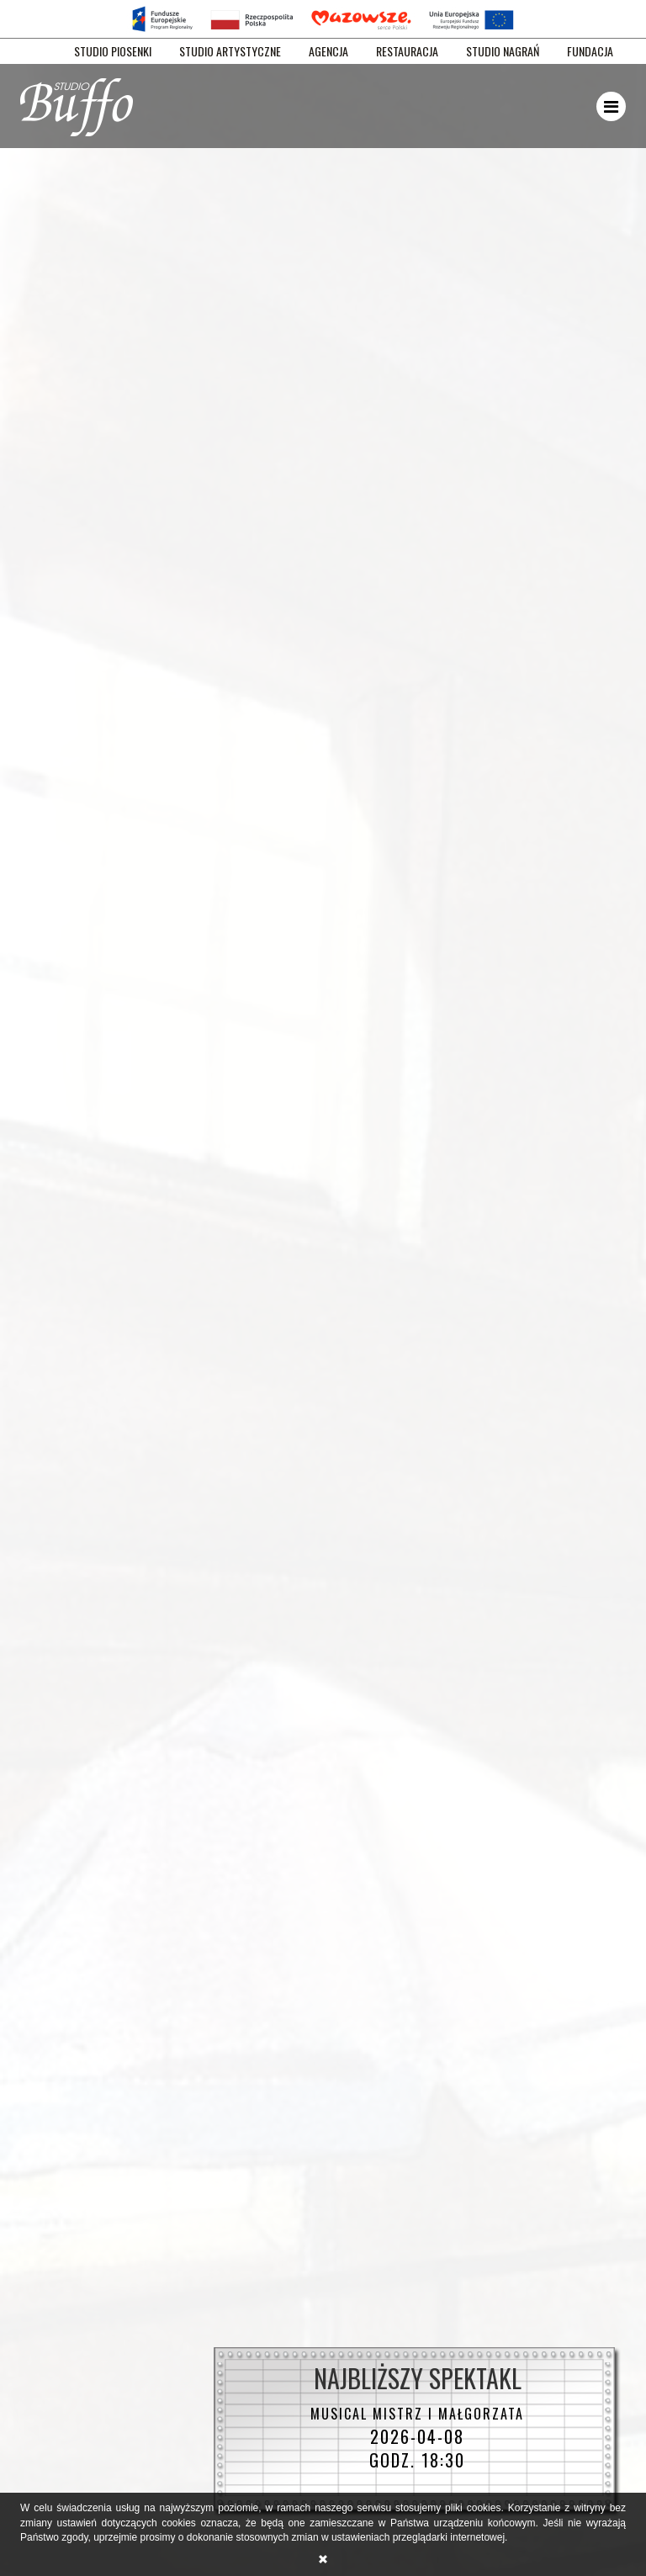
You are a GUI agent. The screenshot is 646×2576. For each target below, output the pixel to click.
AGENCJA (328, 51)
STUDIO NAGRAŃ (502, 51)
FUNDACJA (590, 51)
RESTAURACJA (407, 51)
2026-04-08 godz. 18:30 (417, 2438)
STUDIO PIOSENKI (112, 51)
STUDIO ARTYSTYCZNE (230, 51)
